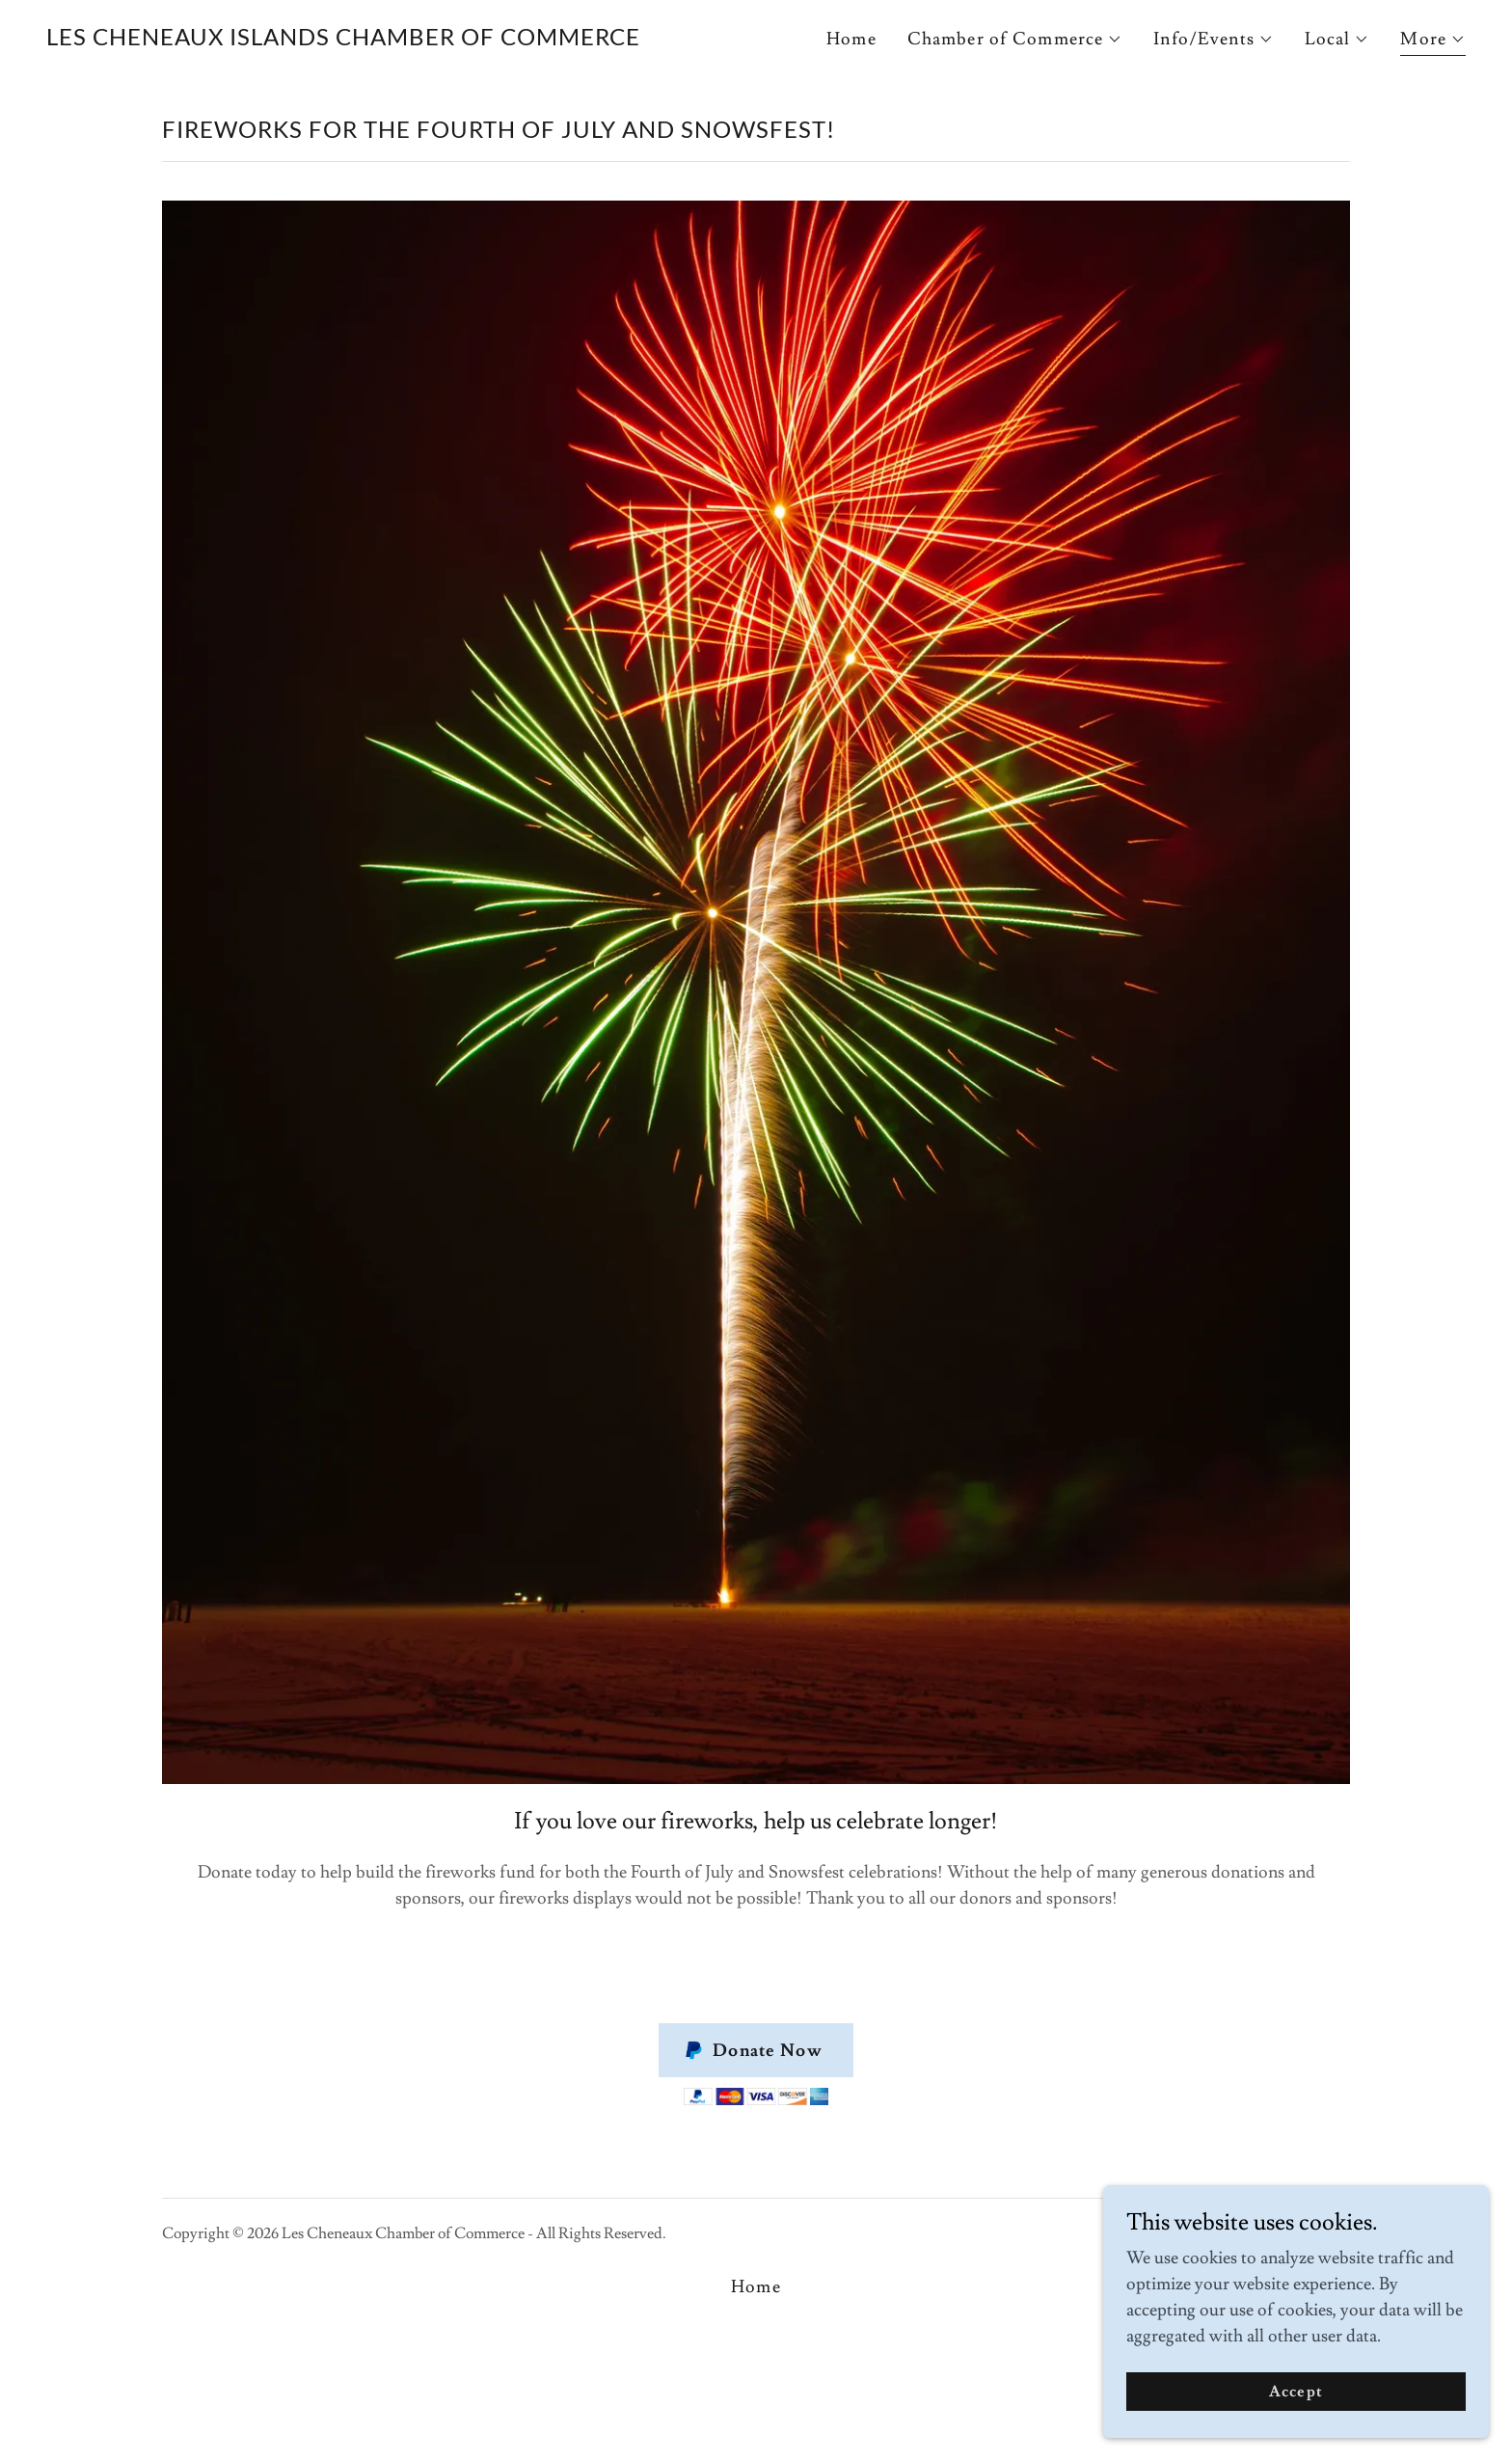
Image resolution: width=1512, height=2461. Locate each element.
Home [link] (851, 39)
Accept (1295, 2431)
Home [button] (756, 2287)
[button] (1015, 39)
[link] (343, 40)
